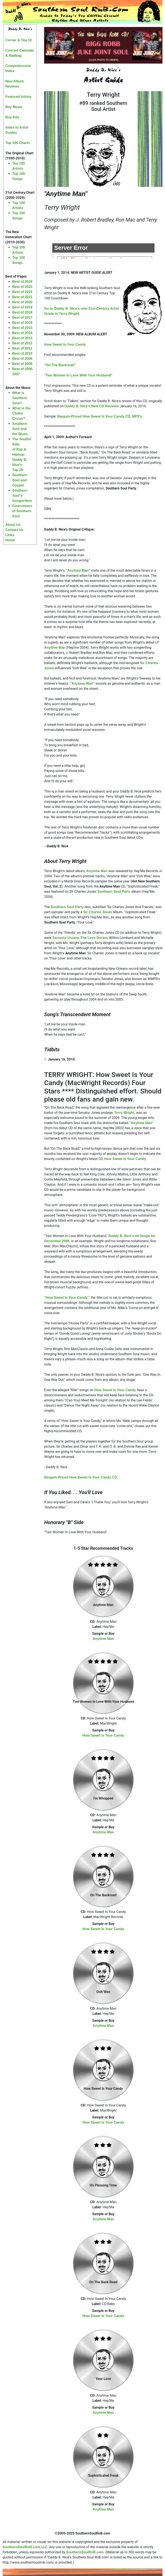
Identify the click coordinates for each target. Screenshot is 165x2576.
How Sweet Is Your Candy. (125, 1159)
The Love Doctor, (94, 938)
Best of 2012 (22, 343)
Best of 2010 (22, 353)
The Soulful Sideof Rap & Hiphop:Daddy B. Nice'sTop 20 (21, 454)
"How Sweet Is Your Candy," (67, 1297)
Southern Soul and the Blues (20, 429)
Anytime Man (54, 647)
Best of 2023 (22, 287)
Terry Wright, (124, 1112)
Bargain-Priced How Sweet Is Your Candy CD (80, 1477)
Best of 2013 (22, 338)
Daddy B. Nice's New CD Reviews (91, 406)
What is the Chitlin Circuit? (21, 413)
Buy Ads (12, 117)
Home (10, 540)
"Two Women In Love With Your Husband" (78, 375)
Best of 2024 (22, 281)
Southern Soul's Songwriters (22, 496)
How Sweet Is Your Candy (65, 344)
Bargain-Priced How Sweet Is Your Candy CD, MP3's (99, 416)
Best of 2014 (22, 333)
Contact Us (14, 530)
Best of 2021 (22, 297)
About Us (13, 525)
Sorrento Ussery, (66, 938)
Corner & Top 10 (18, 40)
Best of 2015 (22, 328)
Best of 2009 (22, 358)
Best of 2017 (22, 317)
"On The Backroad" (60, 365)
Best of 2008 (22, 364)
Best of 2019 (22, 307)
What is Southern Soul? (19, 398)
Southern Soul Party (114, 891)
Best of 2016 (22, 322)
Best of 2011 (22, 348)
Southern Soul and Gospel (19, 480)
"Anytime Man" (78, 570)
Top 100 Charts (17, 143)
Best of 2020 (22, 302)
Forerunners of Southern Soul (22, 511)
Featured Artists (18, 96)
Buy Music (13, 107)
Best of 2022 (22, 292)
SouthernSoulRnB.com (21, 2547)
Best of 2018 (22, 312)
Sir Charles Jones (97, 912)
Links (9, 535)
